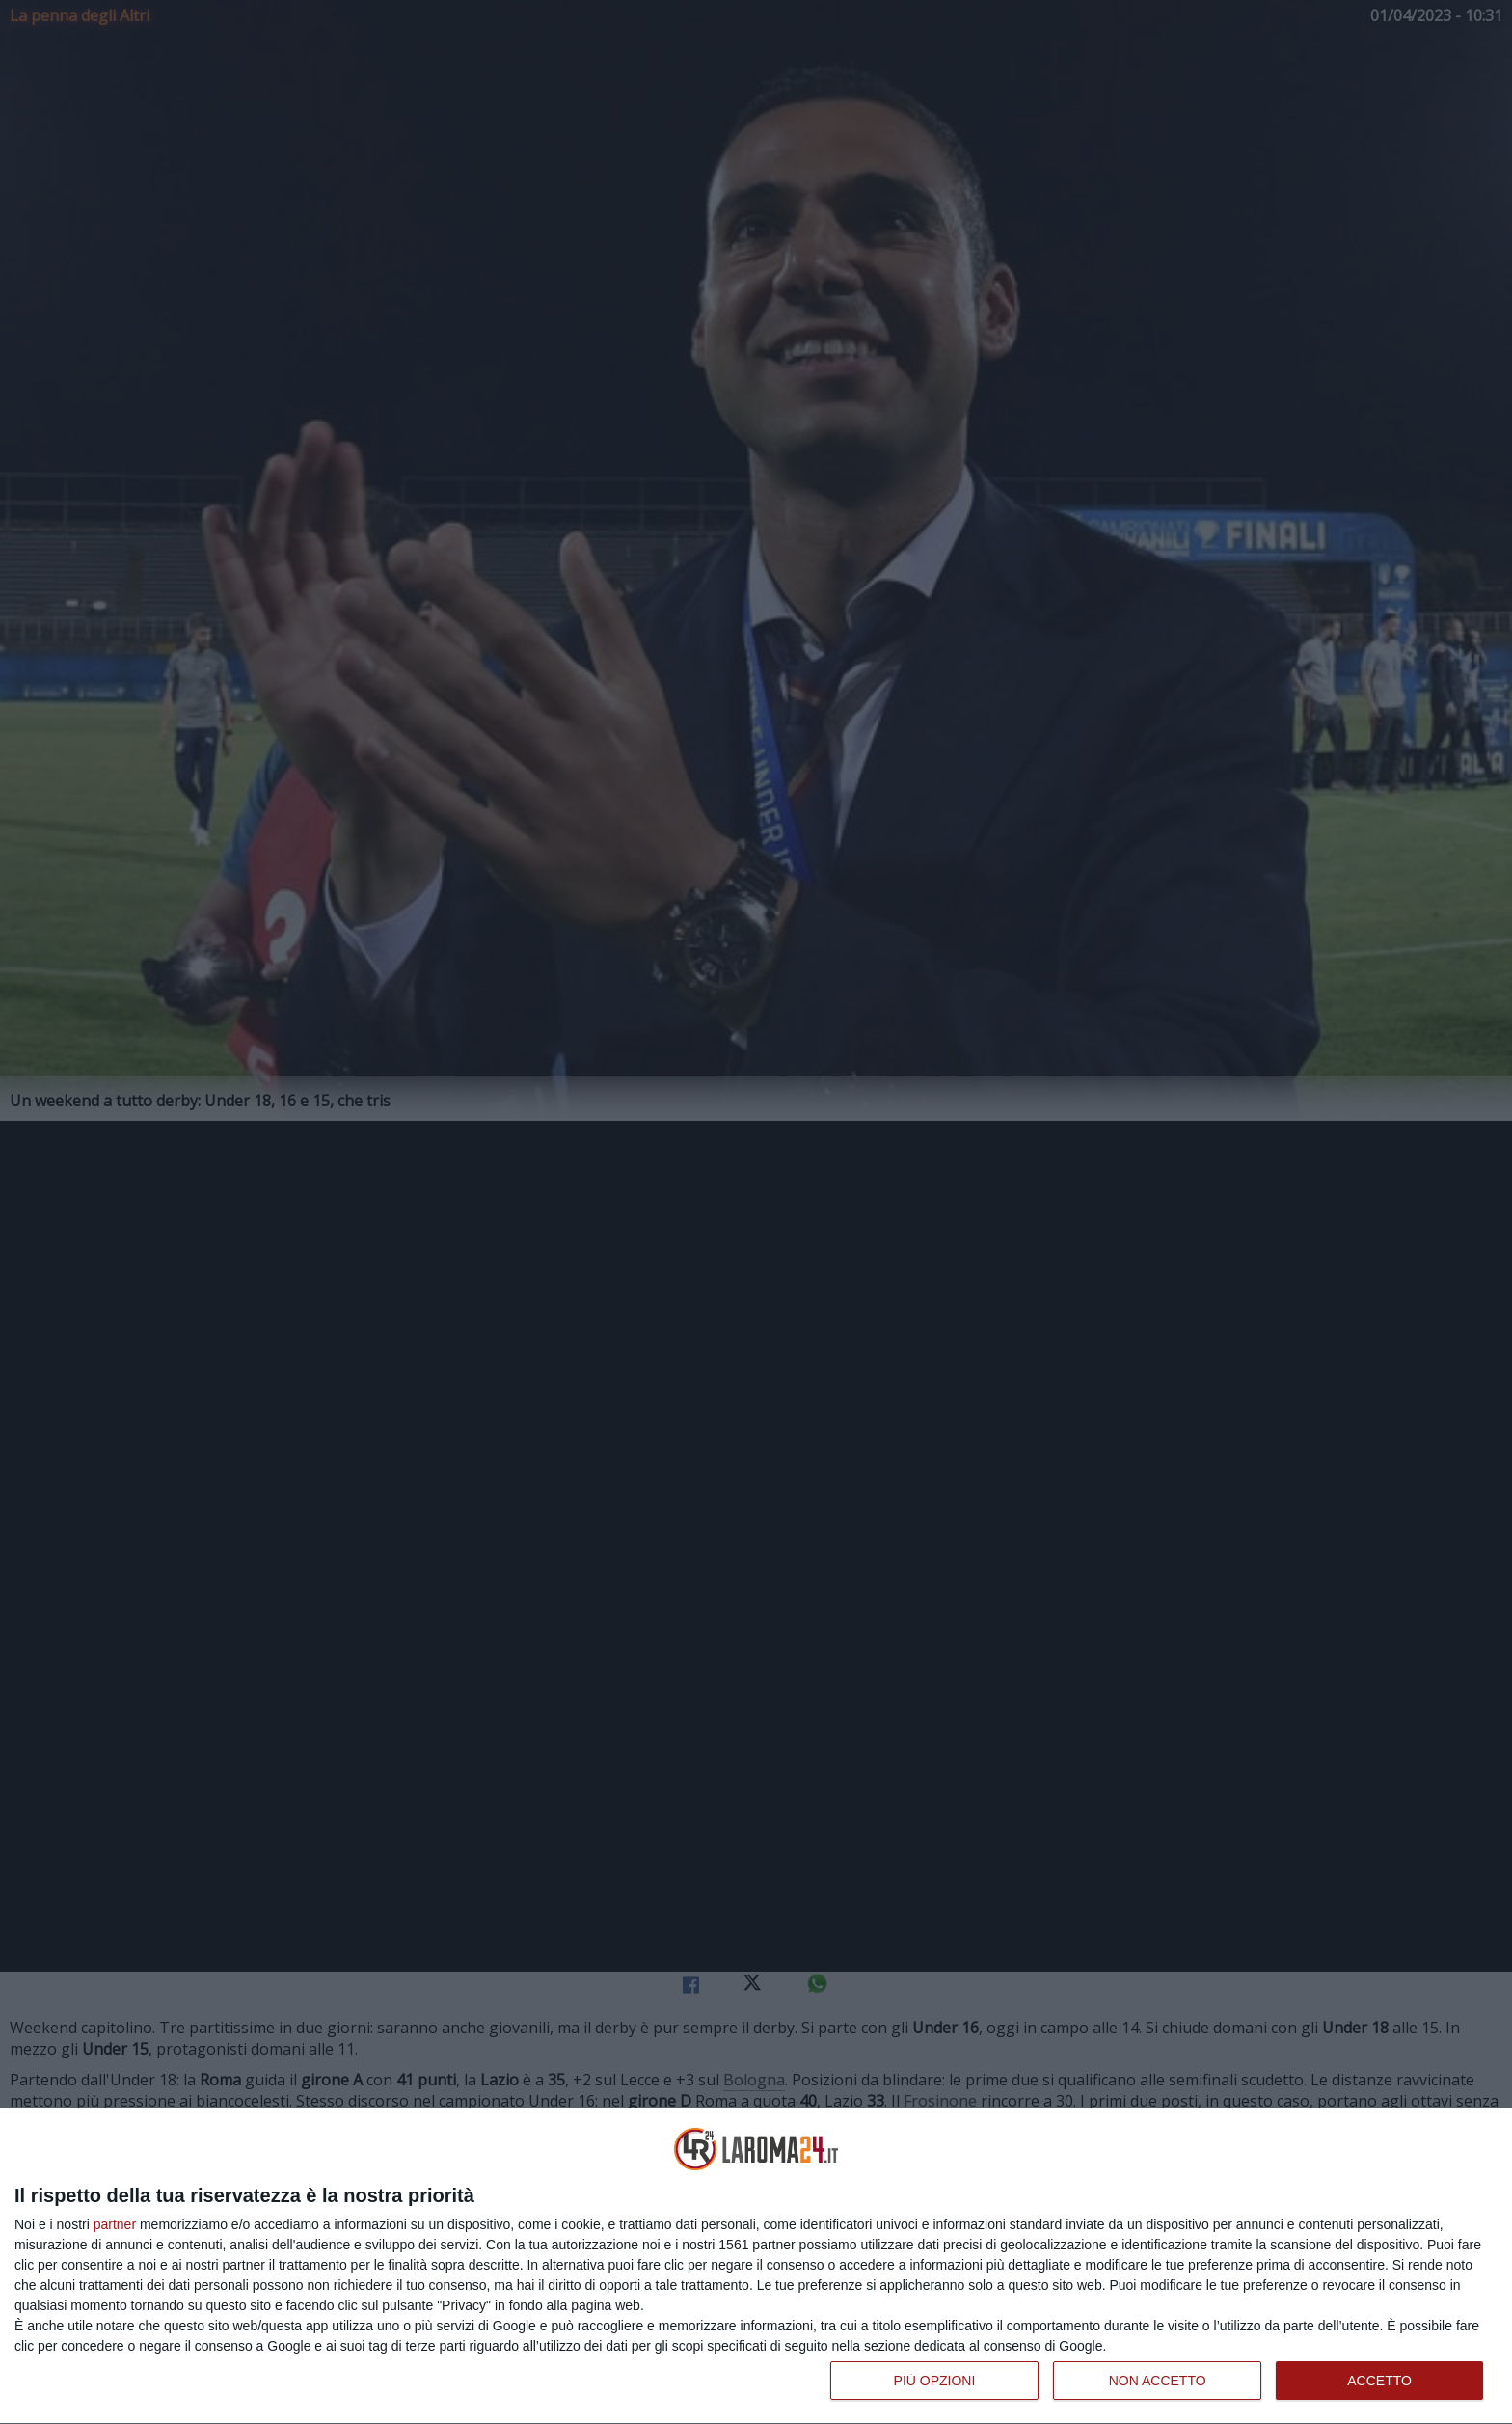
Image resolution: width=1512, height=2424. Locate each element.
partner (115, 2224)
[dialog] (756, 2266)
